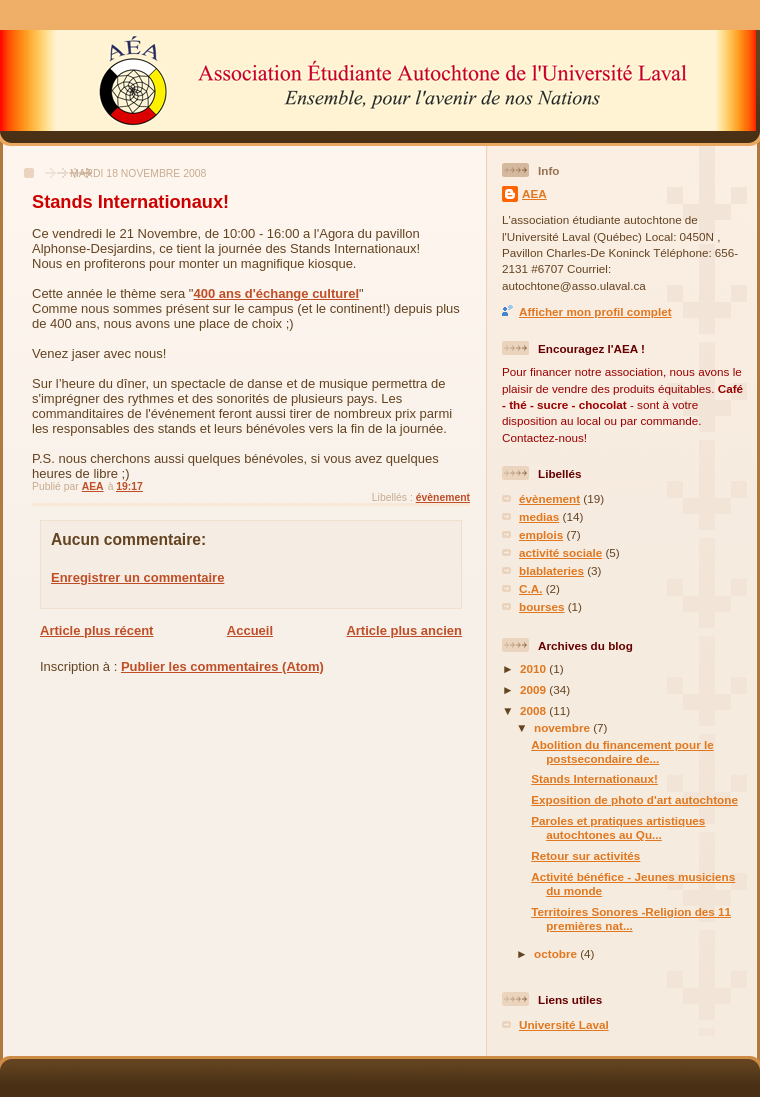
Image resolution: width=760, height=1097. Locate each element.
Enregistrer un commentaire (137, 577)
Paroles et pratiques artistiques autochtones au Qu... (618, 827)
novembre (563, 727)
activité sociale (560, 552)
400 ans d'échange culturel (276, 293)
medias (539, 516)
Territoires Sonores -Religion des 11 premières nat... (631, 918)
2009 (534, 689)
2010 (534, 668)
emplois (541, 534)
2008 (534, 710)
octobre (557, 953)
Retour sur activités (585, 855)
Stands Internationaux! (594, 778)
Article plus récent (96, 630)
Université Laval (564, 1024)
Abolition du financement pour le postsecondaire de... (622, 751)
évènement (443, 497)
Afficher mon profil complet (595, 311)
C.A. (530, 588)
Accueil (250, 630)
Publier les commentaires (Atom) (222, 666)
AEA (534, 193)
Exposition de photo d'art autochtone (634, 799)
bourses (541, 606)
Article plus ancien (404, 630)
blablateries (551, 570)
